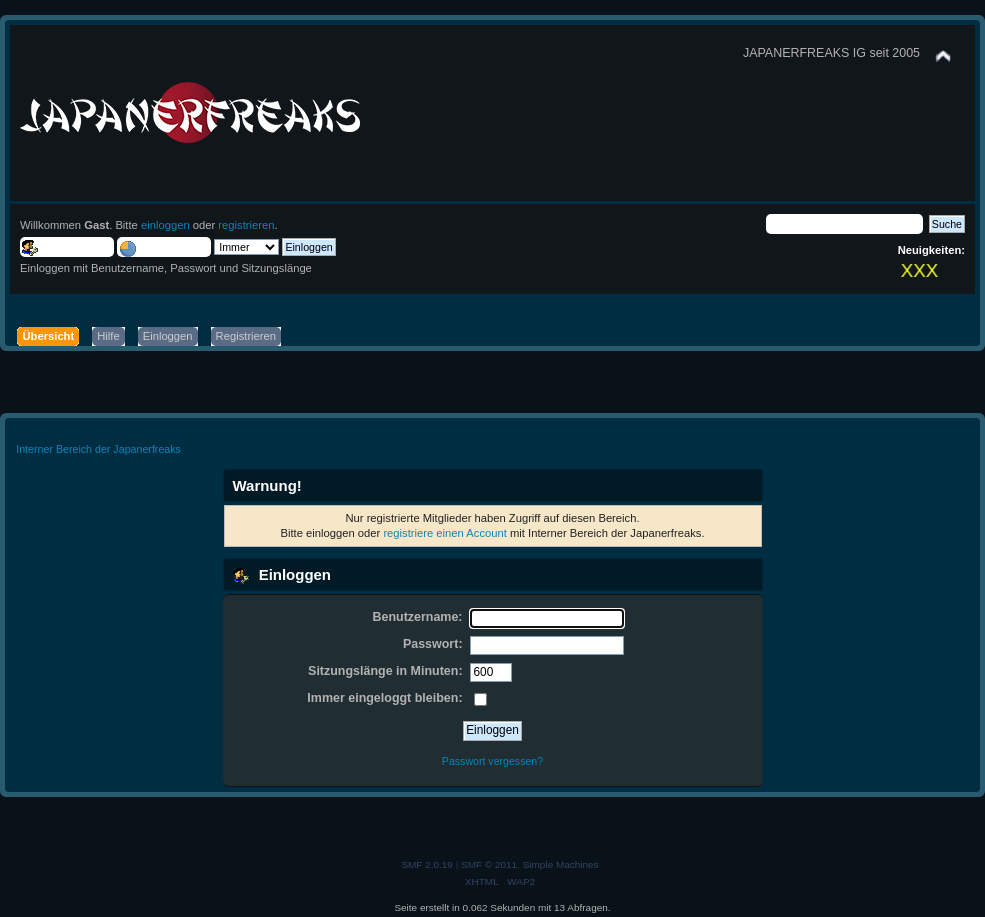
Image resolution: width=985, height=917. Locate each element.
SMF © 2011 (489, 864)
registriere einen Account (444, 533)
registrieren (246, 225)
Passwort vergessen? (492, 761)
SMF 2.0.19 (427, 864)
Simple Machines (561, 864)
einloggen (165, 225)
